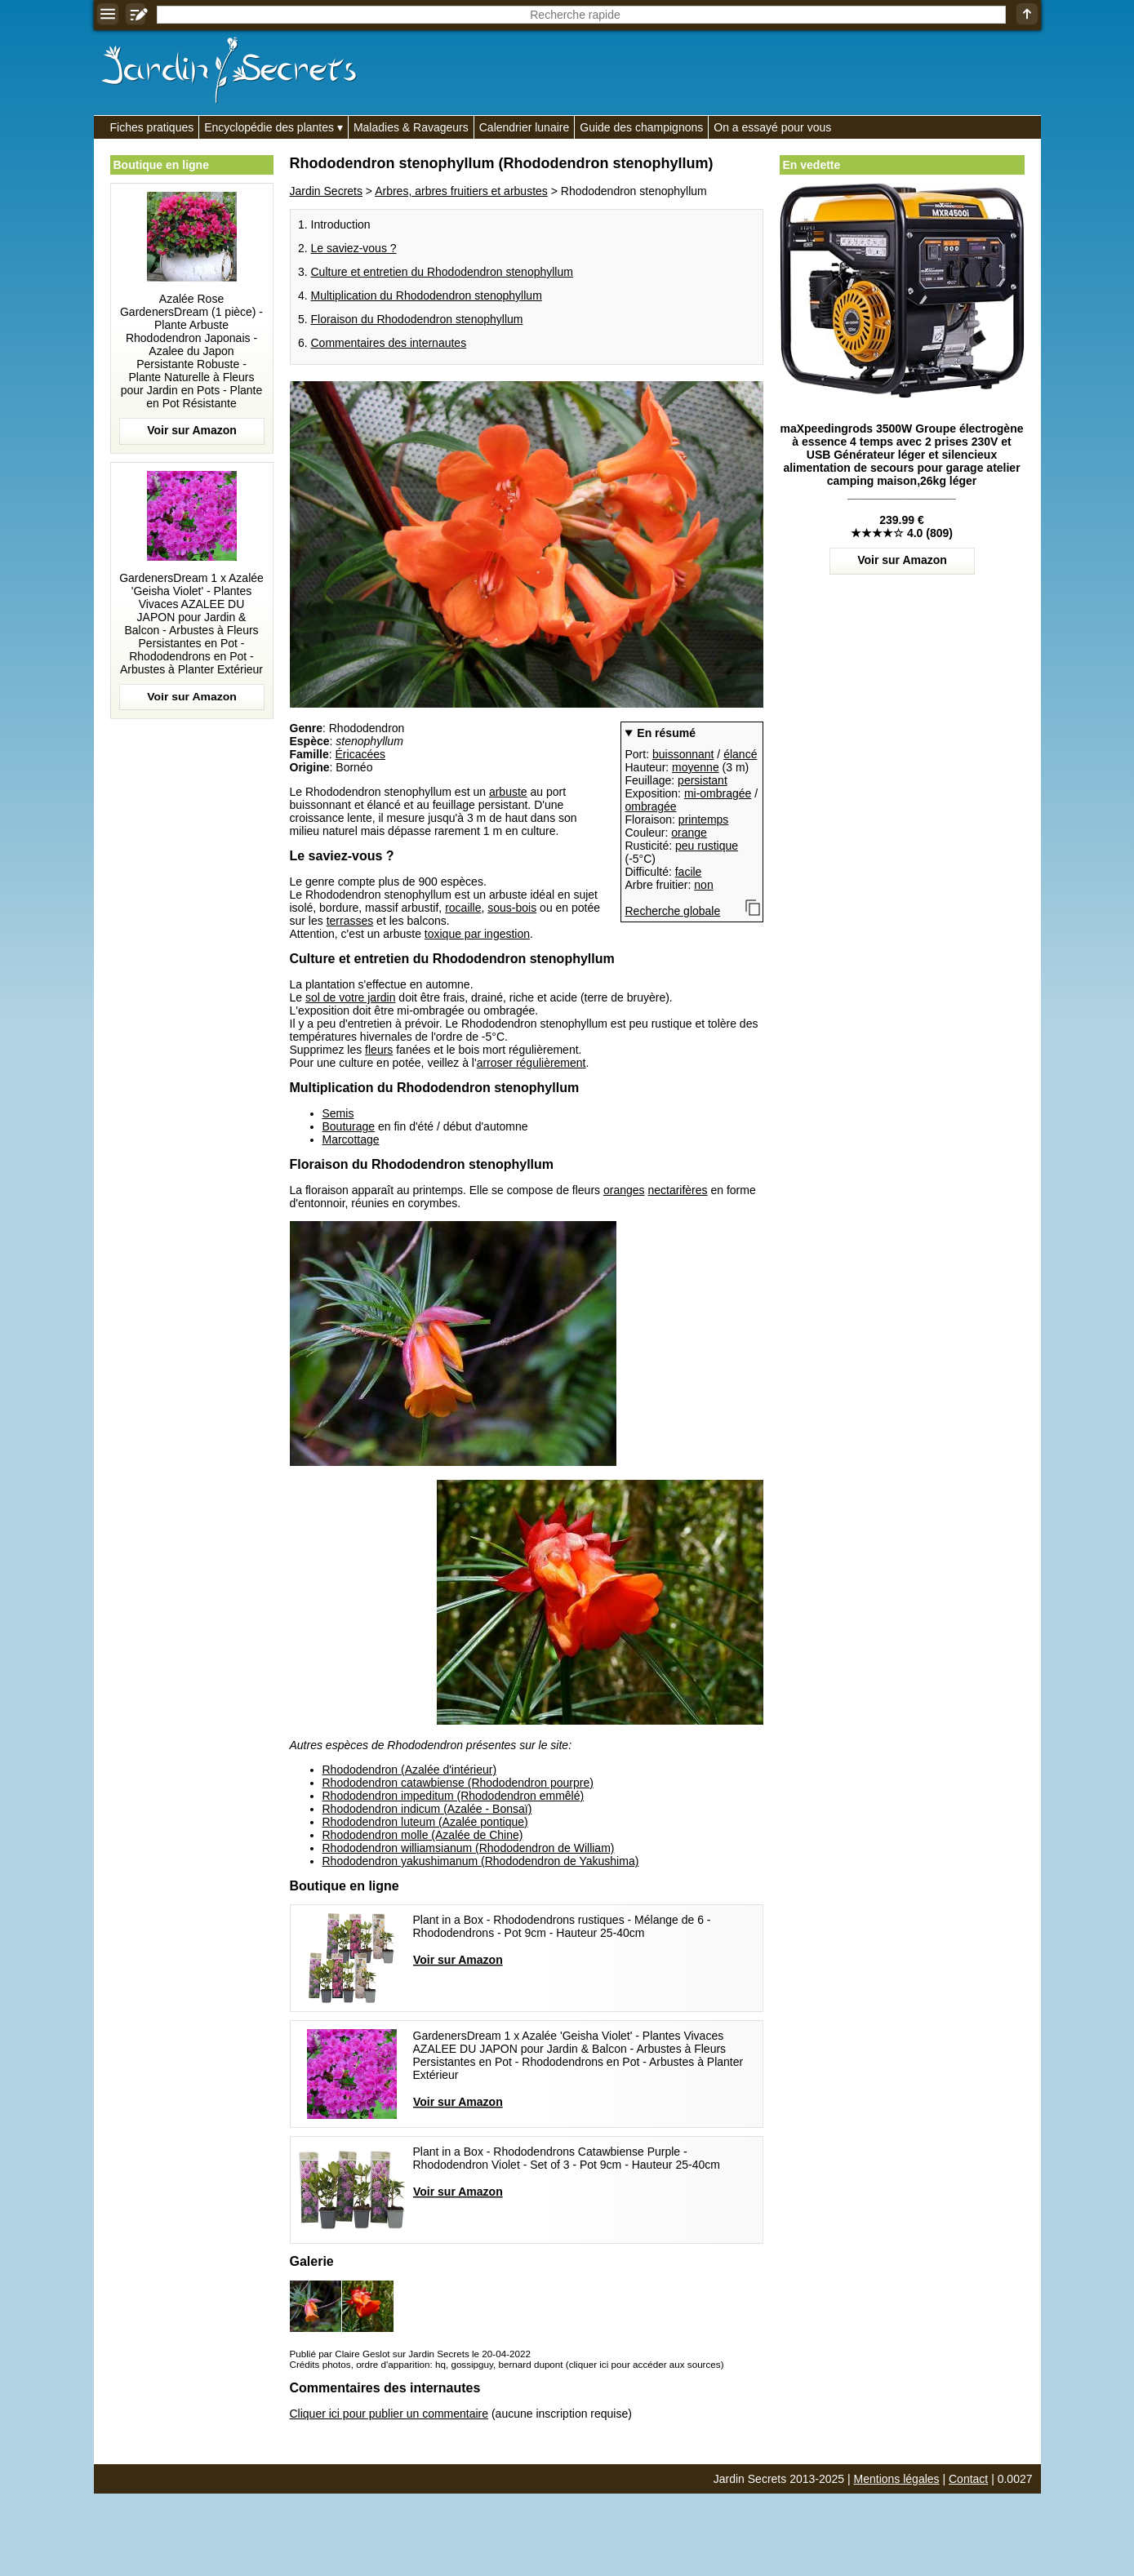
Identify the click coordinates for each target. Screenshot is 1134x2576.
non (703, 884)
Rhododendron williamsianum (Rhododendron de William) (468, 1847)
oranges (624, 1190)
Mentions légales (897, 2478)
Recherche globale (673, 910)
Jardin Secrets (326, 191)
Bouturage (349, 1126)
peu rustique (706, 845)
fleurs (379, 1049)
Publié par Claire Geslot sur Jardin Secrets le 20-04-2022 (410, 2353)
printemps (703, 819)
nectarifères (677, 1190)
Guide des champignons (641, 127)
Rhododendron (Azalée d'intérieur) (409, 1769)
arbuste (508, 791)
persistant (702, 780)
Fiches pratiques (152, 127)
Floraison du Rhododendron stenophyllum (417, 319)
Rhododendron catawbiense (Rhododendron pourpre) (458, 1782)
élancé (740, 754)
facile (688, 871)
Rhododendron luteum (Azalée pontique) (425, 1821)
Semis (338, 1113)
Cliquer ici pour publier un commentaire (389, 2413)
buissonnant (683, 754)
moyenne (695, 767)
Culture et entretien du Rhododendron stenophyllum (442, 271)
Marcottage (351, 1139)
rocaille (463, 907)
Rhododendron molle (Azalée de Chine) (422, 1834)
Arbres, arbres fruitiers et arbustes (461, 191)
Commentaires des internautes (389, 342)
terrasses (350, 920)
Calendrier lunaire (524, 127)
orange (689, 832)
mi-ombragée (717, 793)
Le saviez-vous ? (354, 248)
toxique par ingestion (477, 933)
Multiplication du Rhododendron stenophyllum (426, 295)
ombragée (651, 806)
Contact (968, 2478)
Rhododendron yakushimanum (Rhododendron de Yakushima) (480, 1861)
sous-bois (511, 907)
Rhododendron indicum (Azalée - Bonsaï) (427, 1808)
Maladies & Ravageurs (411, 127)
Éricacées (360, 754)
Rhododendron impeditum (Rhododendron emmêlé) (453, 1795)
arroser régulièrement (531, 1062)
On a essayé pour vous (772, 127)
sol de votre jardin (350, 997)
